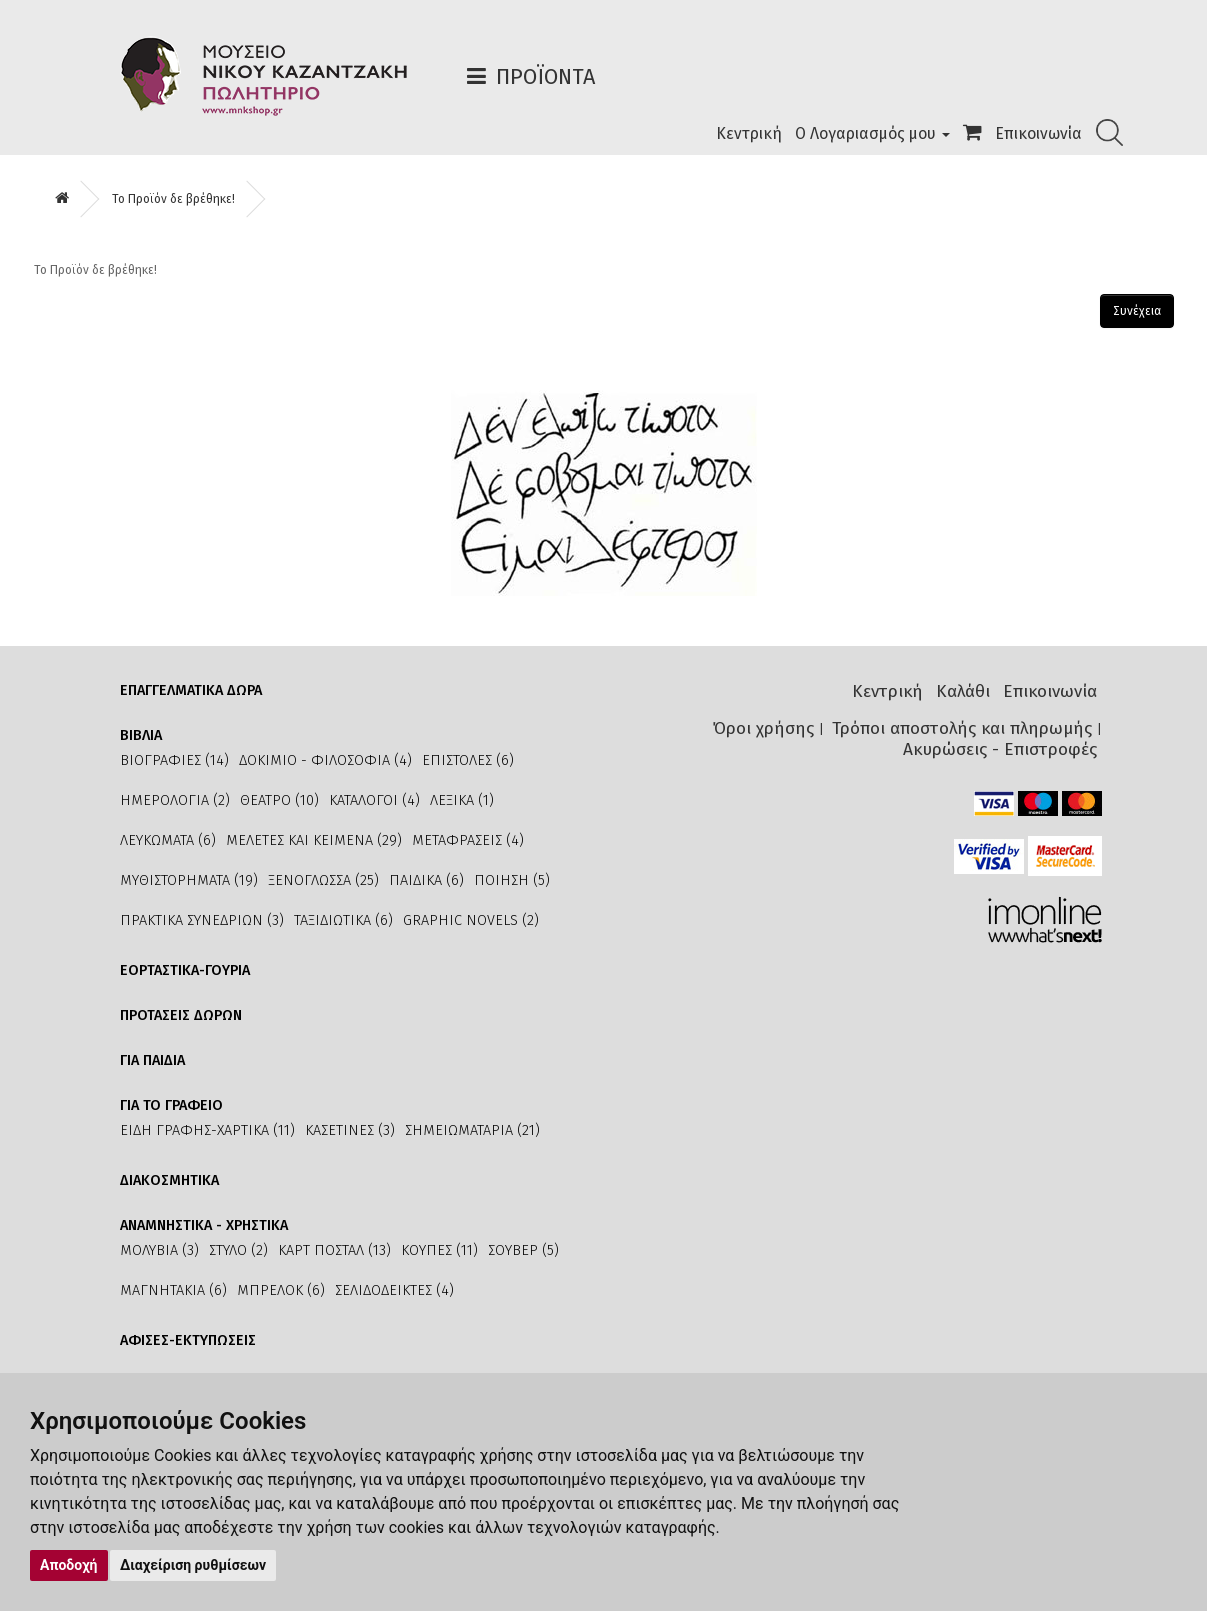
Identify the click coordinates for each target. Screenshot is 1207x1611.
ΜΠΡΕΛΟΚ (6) (281, 1290)
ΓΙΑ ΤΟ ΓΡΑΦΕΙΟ (171, 1105)
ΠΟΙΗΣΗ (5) (512, 880)
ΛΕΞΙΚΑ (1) (462, 800)
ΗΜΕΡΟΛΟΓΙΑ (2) (175, 800)
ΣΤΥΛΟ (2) (238, 1250)
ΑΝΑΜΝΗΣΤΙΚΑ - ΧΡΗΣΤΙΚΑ (204, 1225)
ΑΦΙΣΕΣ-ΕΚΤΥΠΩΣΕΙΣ (188, 1340)
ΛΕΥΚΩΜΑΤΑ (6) (168, 840)
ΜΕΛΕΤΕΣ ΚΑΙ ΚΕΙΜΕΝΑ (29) (314, 840)
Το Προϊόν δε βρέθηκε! (173, 199)
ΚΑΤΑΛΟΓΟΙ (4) (374, 800)
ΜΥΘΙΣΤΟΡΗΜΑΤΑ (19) (189, 880)
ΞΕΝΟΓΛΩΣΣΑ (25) (323, 880)
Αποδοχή (69, 1565)
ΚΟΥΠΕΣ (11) (439, 1250)
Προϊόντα (545, 76)
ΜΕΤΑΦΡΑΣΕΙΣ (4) (468, 840)
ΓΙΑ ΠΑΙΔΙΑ (152, 1060)
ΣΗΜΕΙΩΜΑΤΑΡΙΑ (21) (472, 1130)
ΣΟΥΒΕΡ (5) (523, 1250)
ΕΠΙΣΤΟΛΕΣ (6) (468, 760)
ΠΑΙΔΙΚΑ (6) (426, 880)
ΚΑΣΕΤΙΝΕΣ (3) (350, 1130)
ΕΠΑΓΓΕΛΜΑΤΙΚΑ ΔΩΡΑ (191, 690)
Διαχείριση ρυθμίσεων (193, 1565)
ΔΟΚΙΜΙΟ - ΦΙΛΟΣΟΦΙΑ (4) (325, 760)
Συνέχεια (1137, 311)
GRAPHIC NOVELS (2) (471, 920)
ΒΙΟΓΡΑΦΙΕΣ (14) (174, 760)
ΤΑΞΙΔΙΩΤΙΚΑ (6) (343, 920)
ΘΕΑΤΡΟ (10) (279, 800)
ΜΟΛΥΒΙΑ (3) (159, 1250)
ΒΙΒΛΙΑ (141, 735)
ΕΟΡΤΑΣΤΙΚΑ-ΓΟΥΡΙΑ (185, 970)
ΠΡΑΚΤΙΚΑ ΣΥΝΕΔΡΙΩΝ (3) (202, 920)
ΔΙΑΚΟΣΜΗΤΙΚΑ (169, 1180)
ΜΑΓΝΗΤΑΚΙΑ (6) (173, 1290)
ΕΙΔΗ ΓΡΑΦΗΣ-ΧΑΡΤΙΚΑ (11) (207, 1130)
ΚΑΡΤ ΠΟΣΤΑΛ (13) (334, 1250)
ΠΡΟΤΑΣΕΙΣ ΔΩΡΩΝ (181, 1015)
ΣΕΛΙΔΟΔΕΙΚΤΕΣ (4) (394, 1290)
